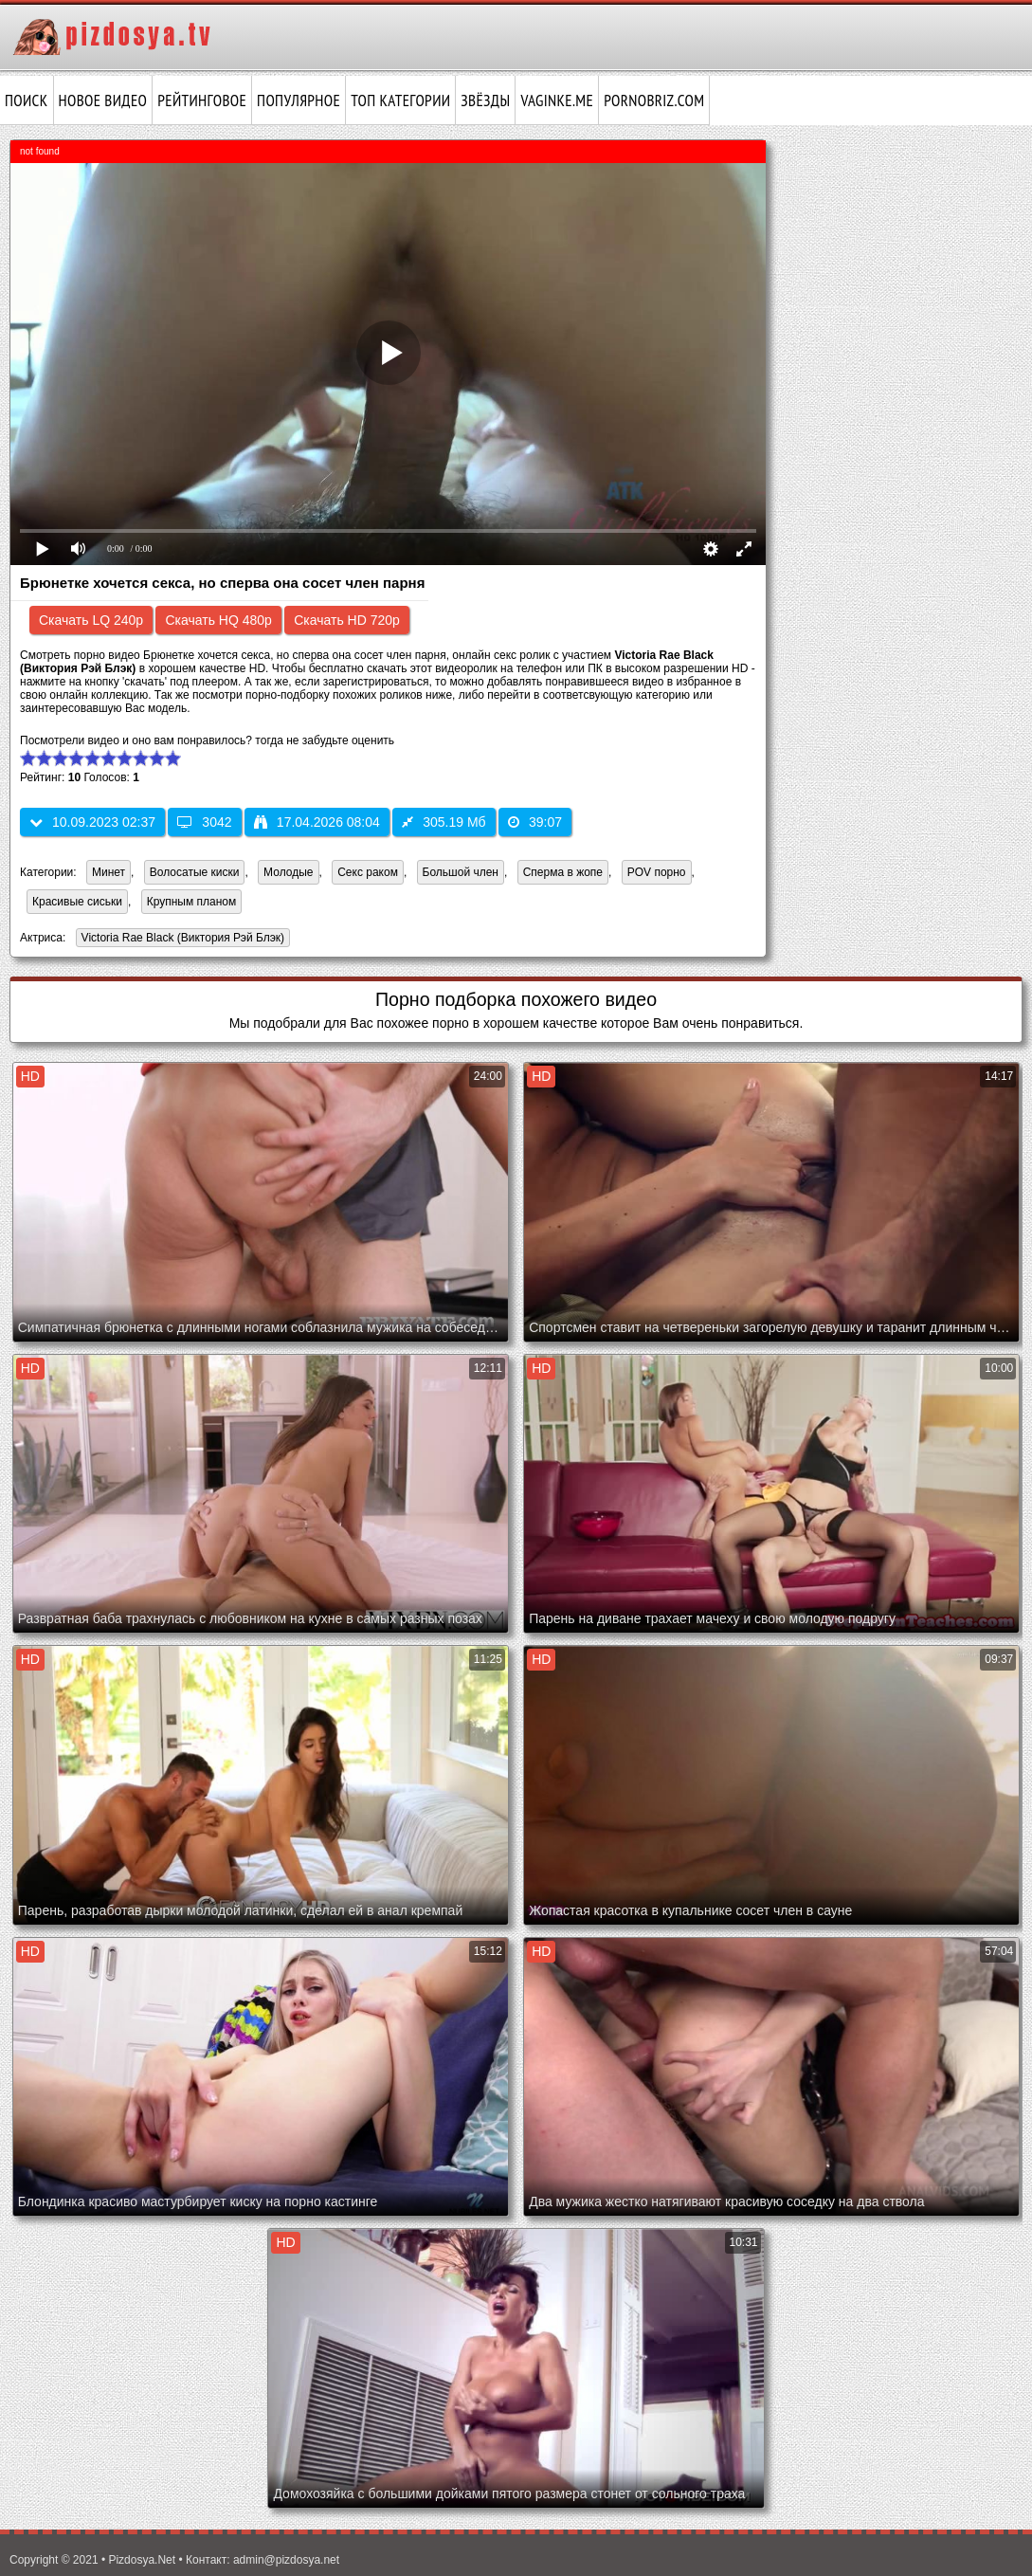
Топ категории (400, 100)
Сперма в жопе (563, 872)
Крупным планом (192, 901)
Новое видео (103, 100)
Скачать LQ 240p (91, 620)
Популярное (298, 100)
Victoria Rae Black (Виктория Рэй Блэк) (180, 939)
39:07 (535, 822)
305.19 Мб (443, 822)
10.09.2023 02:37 (92, 822)
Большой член (460, 872)
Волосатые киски (195, 872)
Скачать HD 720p (347, 620)
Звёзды (485, 100)
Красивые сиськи (77, 901)
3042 (204, 822)
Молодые (288, 872)
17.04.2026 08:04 (317, 822)
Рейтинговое (201, 100)
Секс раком (367, 872)
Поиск (26, 100)
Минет (108, 872)
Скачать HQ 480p (218, 620)
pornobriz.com (654, 100)
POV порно (656, 872)
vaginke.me (556, 100)
